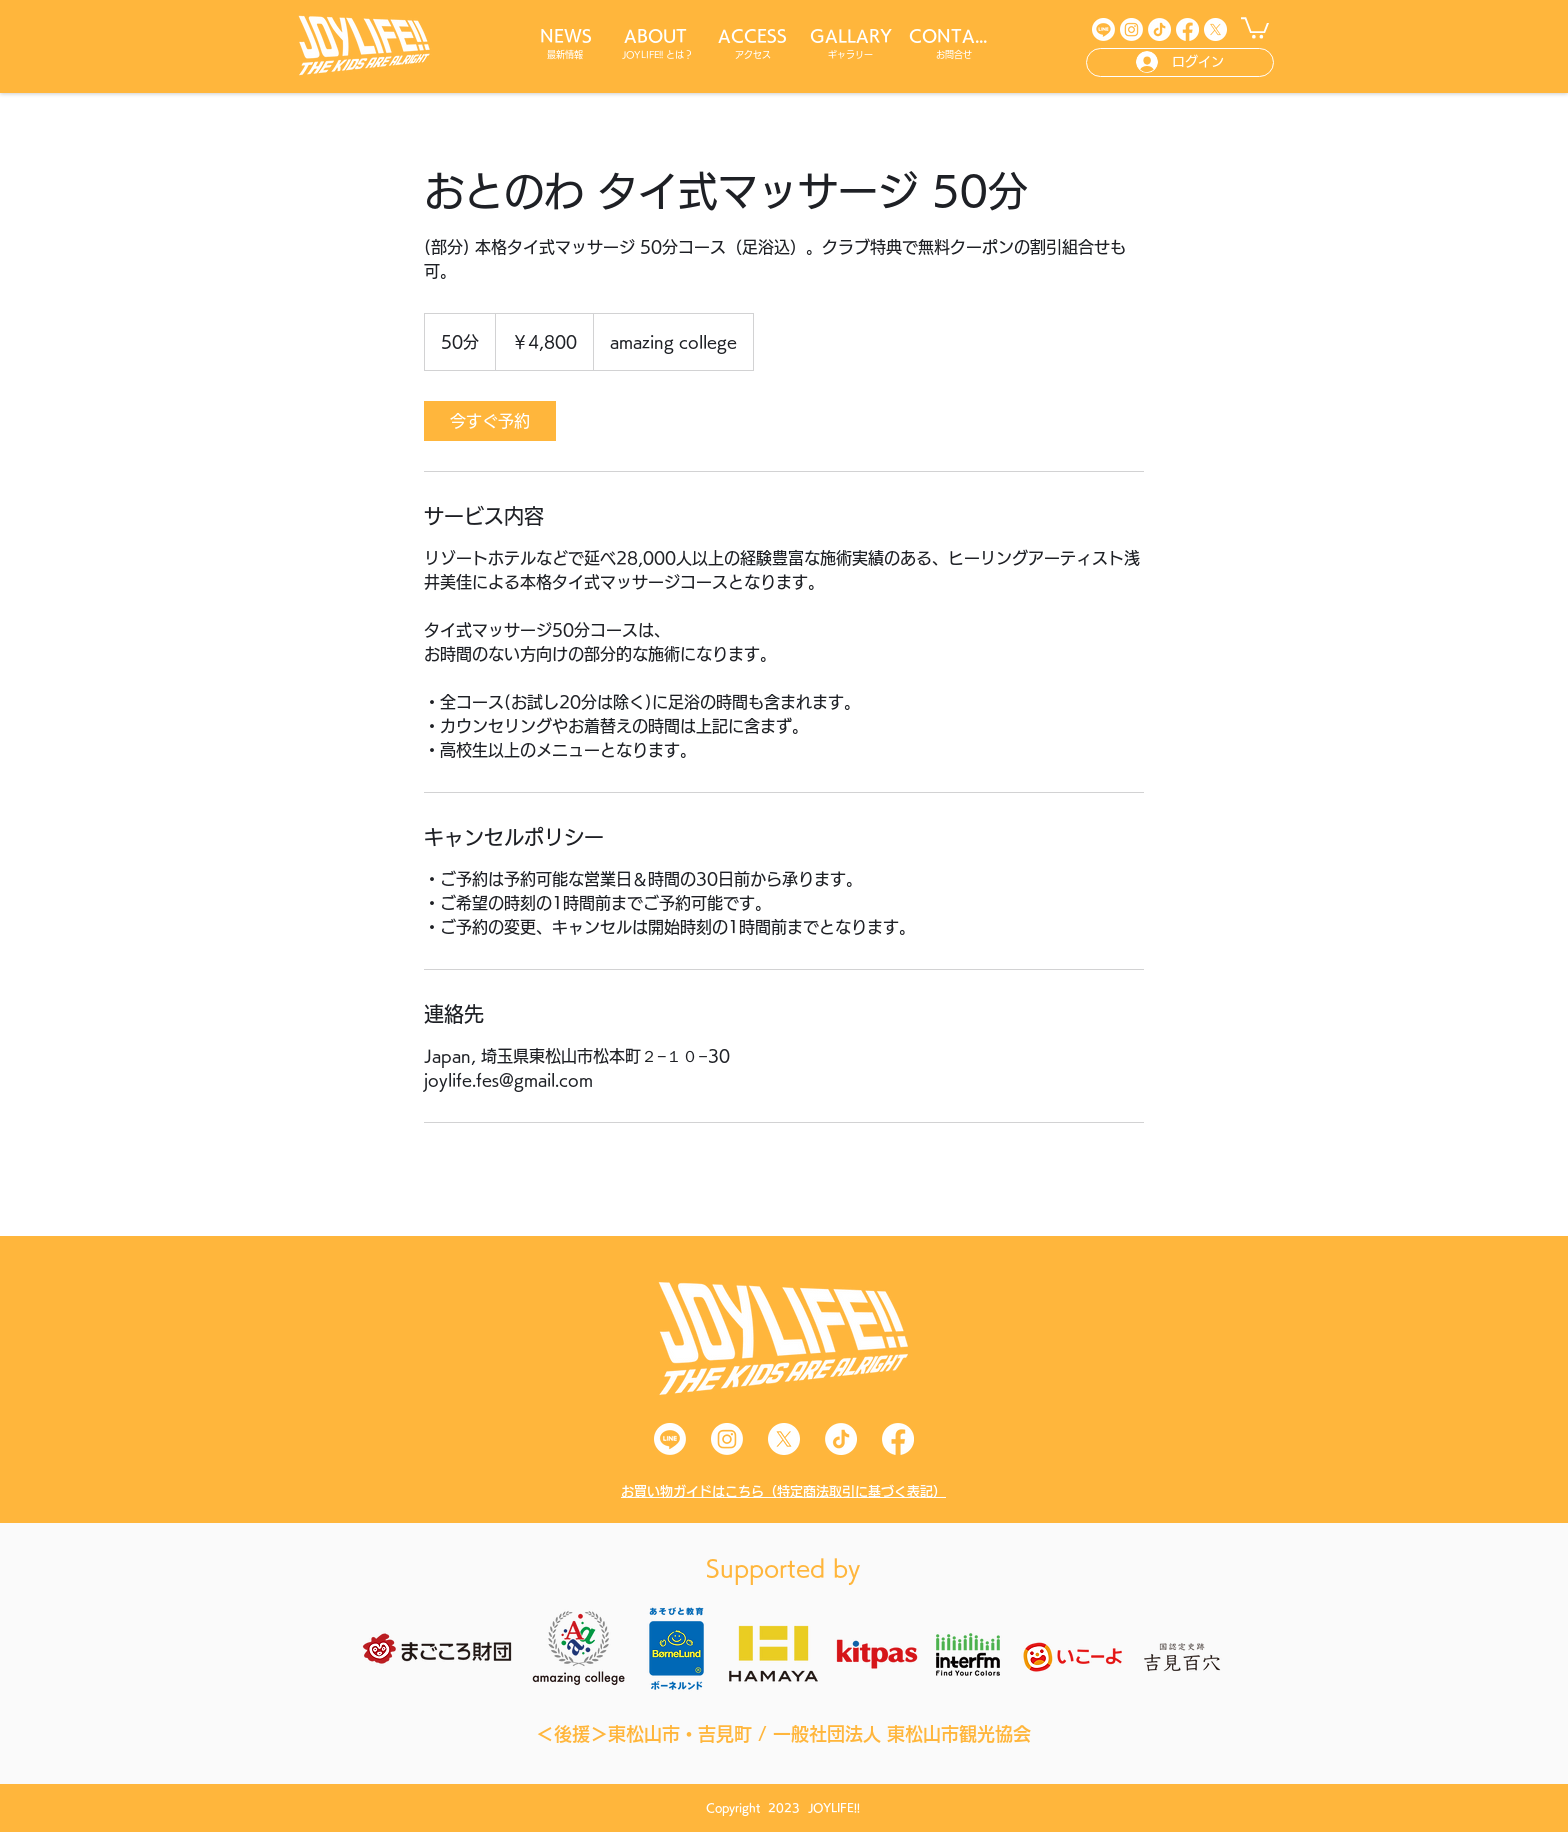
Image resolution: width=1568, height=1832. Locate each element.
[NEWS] (567, 36)
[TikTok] (1159, 29)
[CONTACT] (955, 36)
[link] (490, 421)
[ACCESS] (754, 36)
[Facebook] (1187, 29)
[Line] (1103, 29)
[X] (1215, 29)
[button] (1255, 27)
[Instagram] (1131, 29)
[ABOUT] (657, 36)
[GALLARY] (852, 36)
